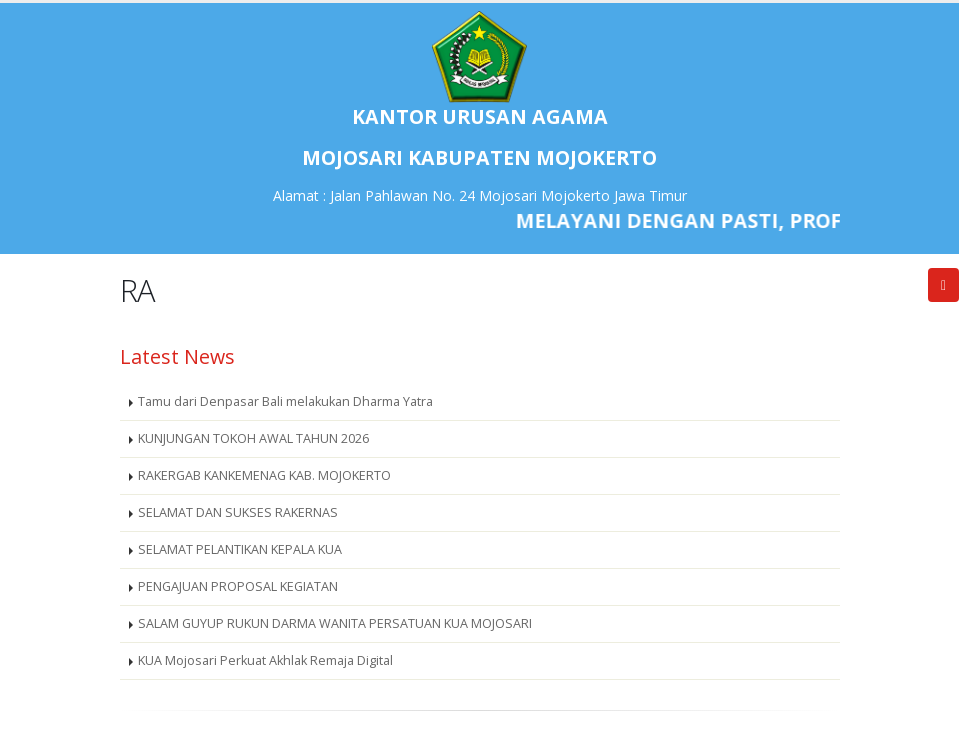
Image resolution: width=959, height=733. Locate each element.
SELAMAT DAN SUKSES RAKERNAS (238, 512)
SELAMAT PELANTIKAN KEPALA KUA (240, 549)
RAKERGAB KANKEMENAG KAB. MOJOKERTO (264, 475)
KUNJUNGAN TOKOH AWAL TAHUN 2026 (253, 438)
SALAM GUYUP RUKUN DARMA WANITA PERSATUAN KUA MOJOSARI (335, 623)
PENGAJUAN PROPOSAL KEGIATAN (238, 586)
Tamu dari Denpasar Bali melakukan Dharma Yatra (285, 401)
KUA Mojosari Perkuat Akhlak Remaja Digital (265, 660)
